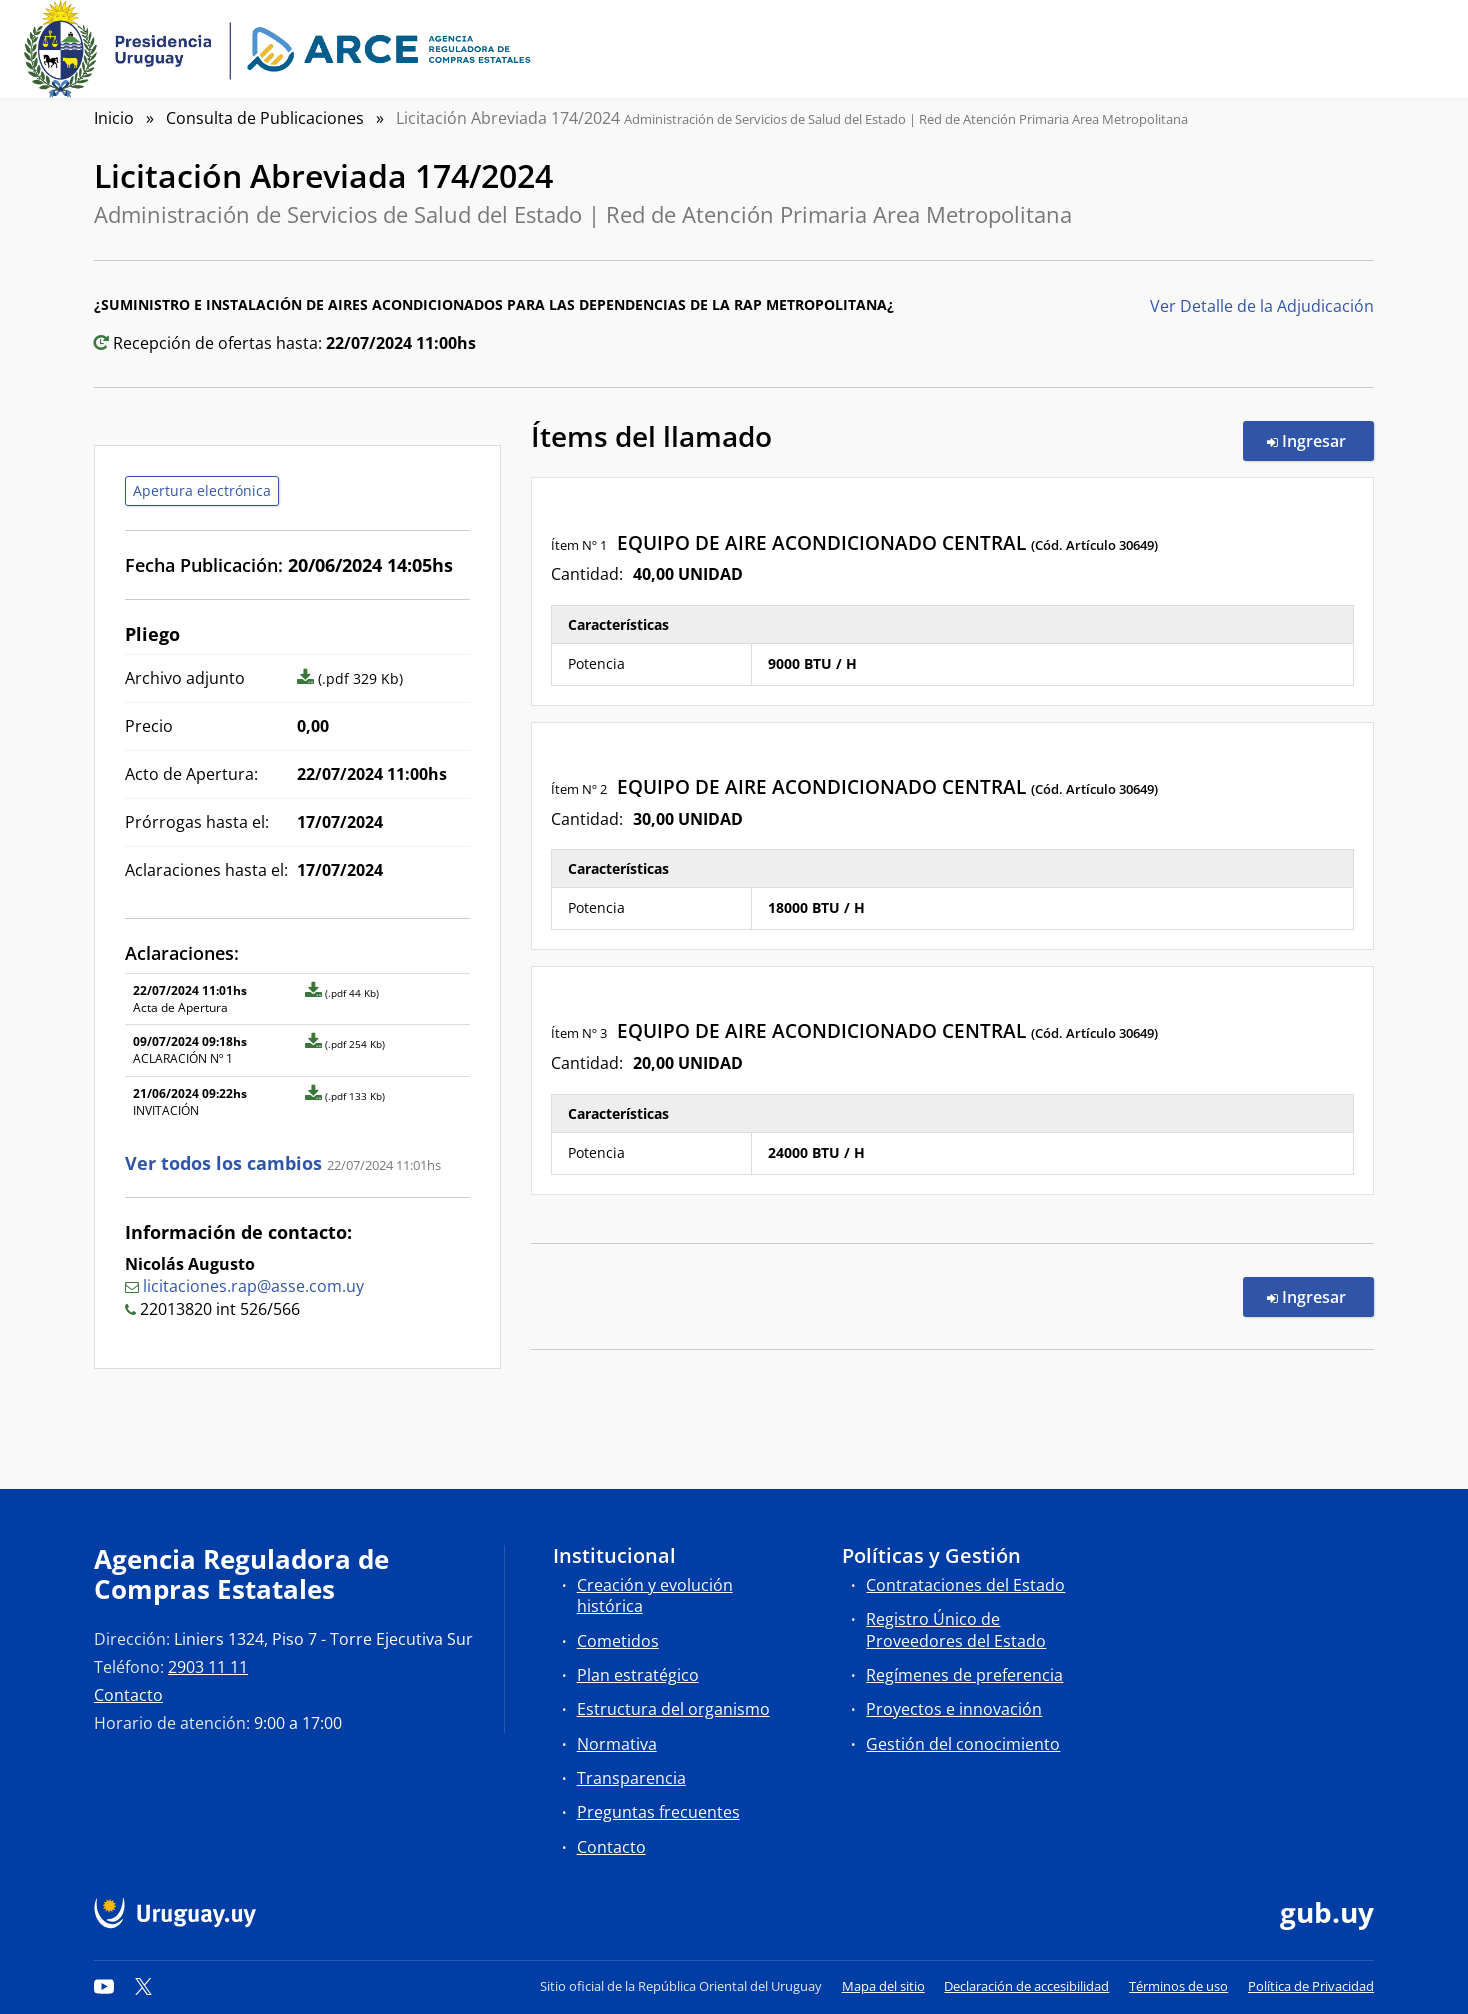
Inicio (114, 118)
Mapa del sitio (883, 1986)
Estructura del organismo (673, 1709)
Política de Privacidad (1311, 1986)
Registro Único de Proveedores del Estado (956, 1629)
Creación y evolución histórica (655, 1595)
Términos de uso (1178, 1986)
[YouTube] (104, 1986)
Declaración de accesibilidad (1026, 1986)
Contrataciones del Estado (965, 1585)
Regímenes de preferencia (964, 1675)
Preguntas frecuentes (658, 1812)
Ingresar (1320, 440)
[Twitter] (144, 1986)
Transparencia (631, 1778)
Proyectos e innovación (954, 1709)
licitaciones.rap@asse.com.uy (253, 1286)
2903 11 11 (208, 1667)
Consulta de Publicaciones (265, 118)
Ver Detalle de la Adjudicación (1262, 306)
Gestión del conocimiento (963, 1744)
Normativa (617, 1744)
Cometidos (618, 1641)
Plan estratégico (638, 1675)
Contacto (128, 1695)
